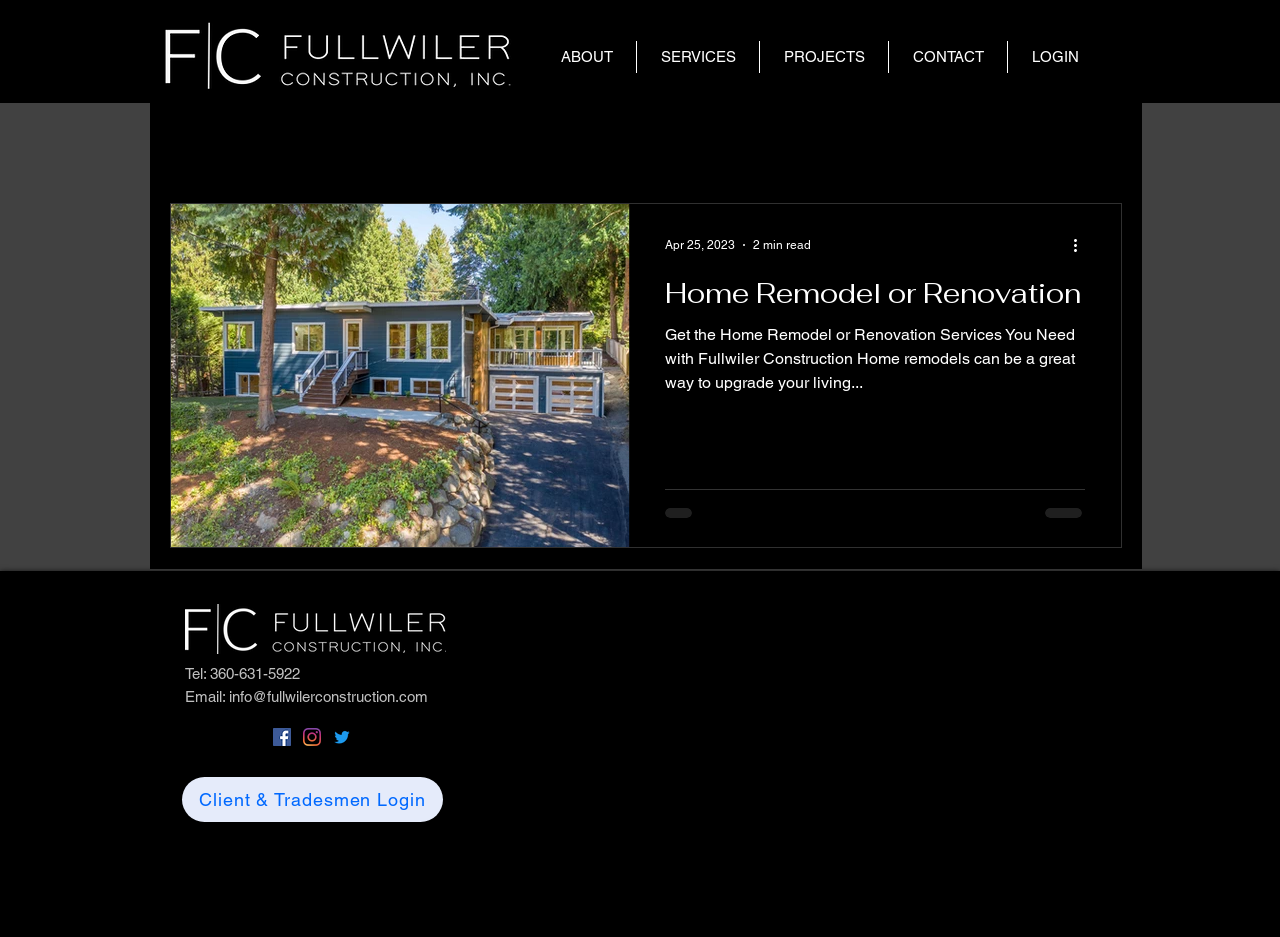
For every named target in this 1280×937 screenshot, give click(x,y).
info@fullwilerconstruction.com (328, 696)
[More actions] (1082, 245)
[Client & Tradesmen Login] (312, 799)
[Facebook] (282, 737)
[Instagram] (312, 737)
